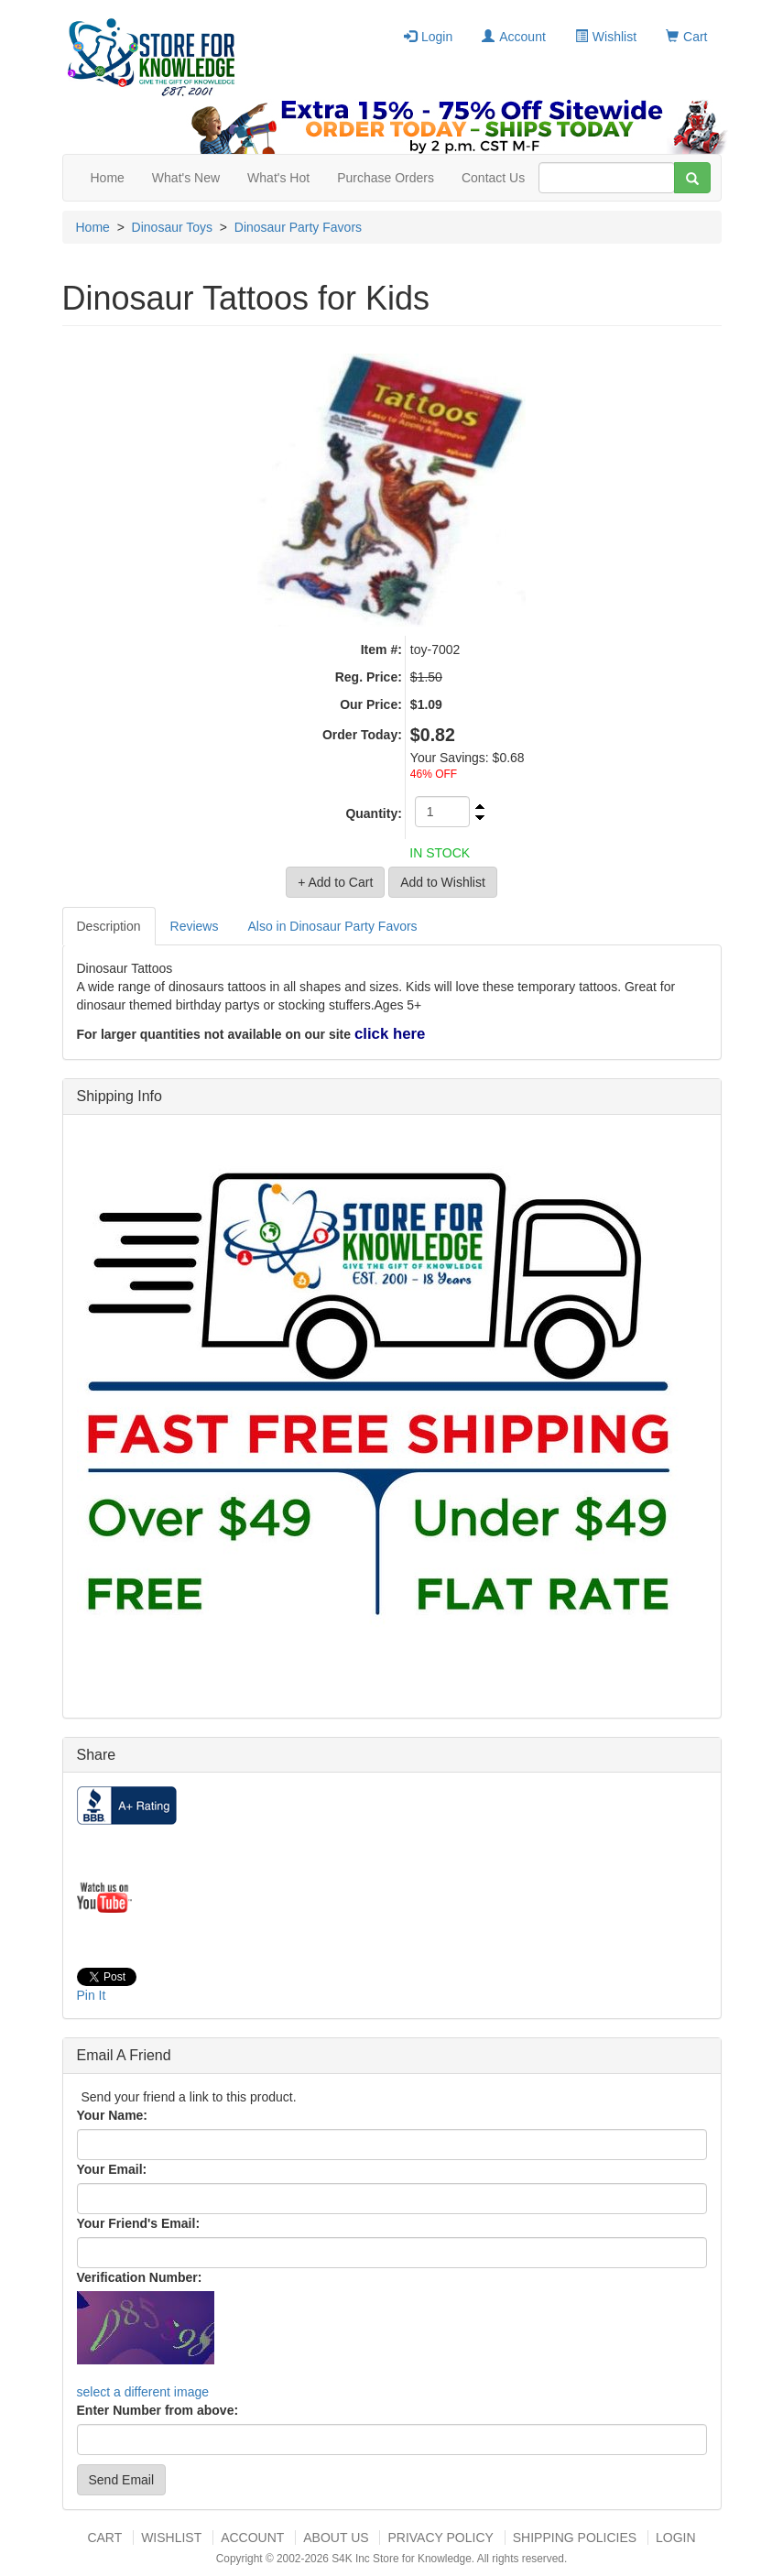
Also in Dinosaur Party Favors (332, 926)
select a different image (143, 2392)
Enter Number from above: (158, 2410)
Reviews (194, 926)
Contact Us (493, 177)
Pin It (91, 1995)
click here (389, 1033)
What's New (186, 177)
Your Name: (112, 2115)
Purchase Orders (385, 177)
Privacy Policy (440, 2537)
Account (514, 36)
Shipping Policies (574, 2537)
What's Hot (278, 177)
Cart (686, 36)
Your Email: (112, 2169)
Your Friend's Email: (139, 2223)
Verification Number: (139, 2277)
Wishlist (605, 36)
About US (335, 2537)
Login (428, 36)
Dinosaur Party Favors (298, 227)
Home (108, 177)
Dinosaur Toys (172, 227)
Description (109, 926)
